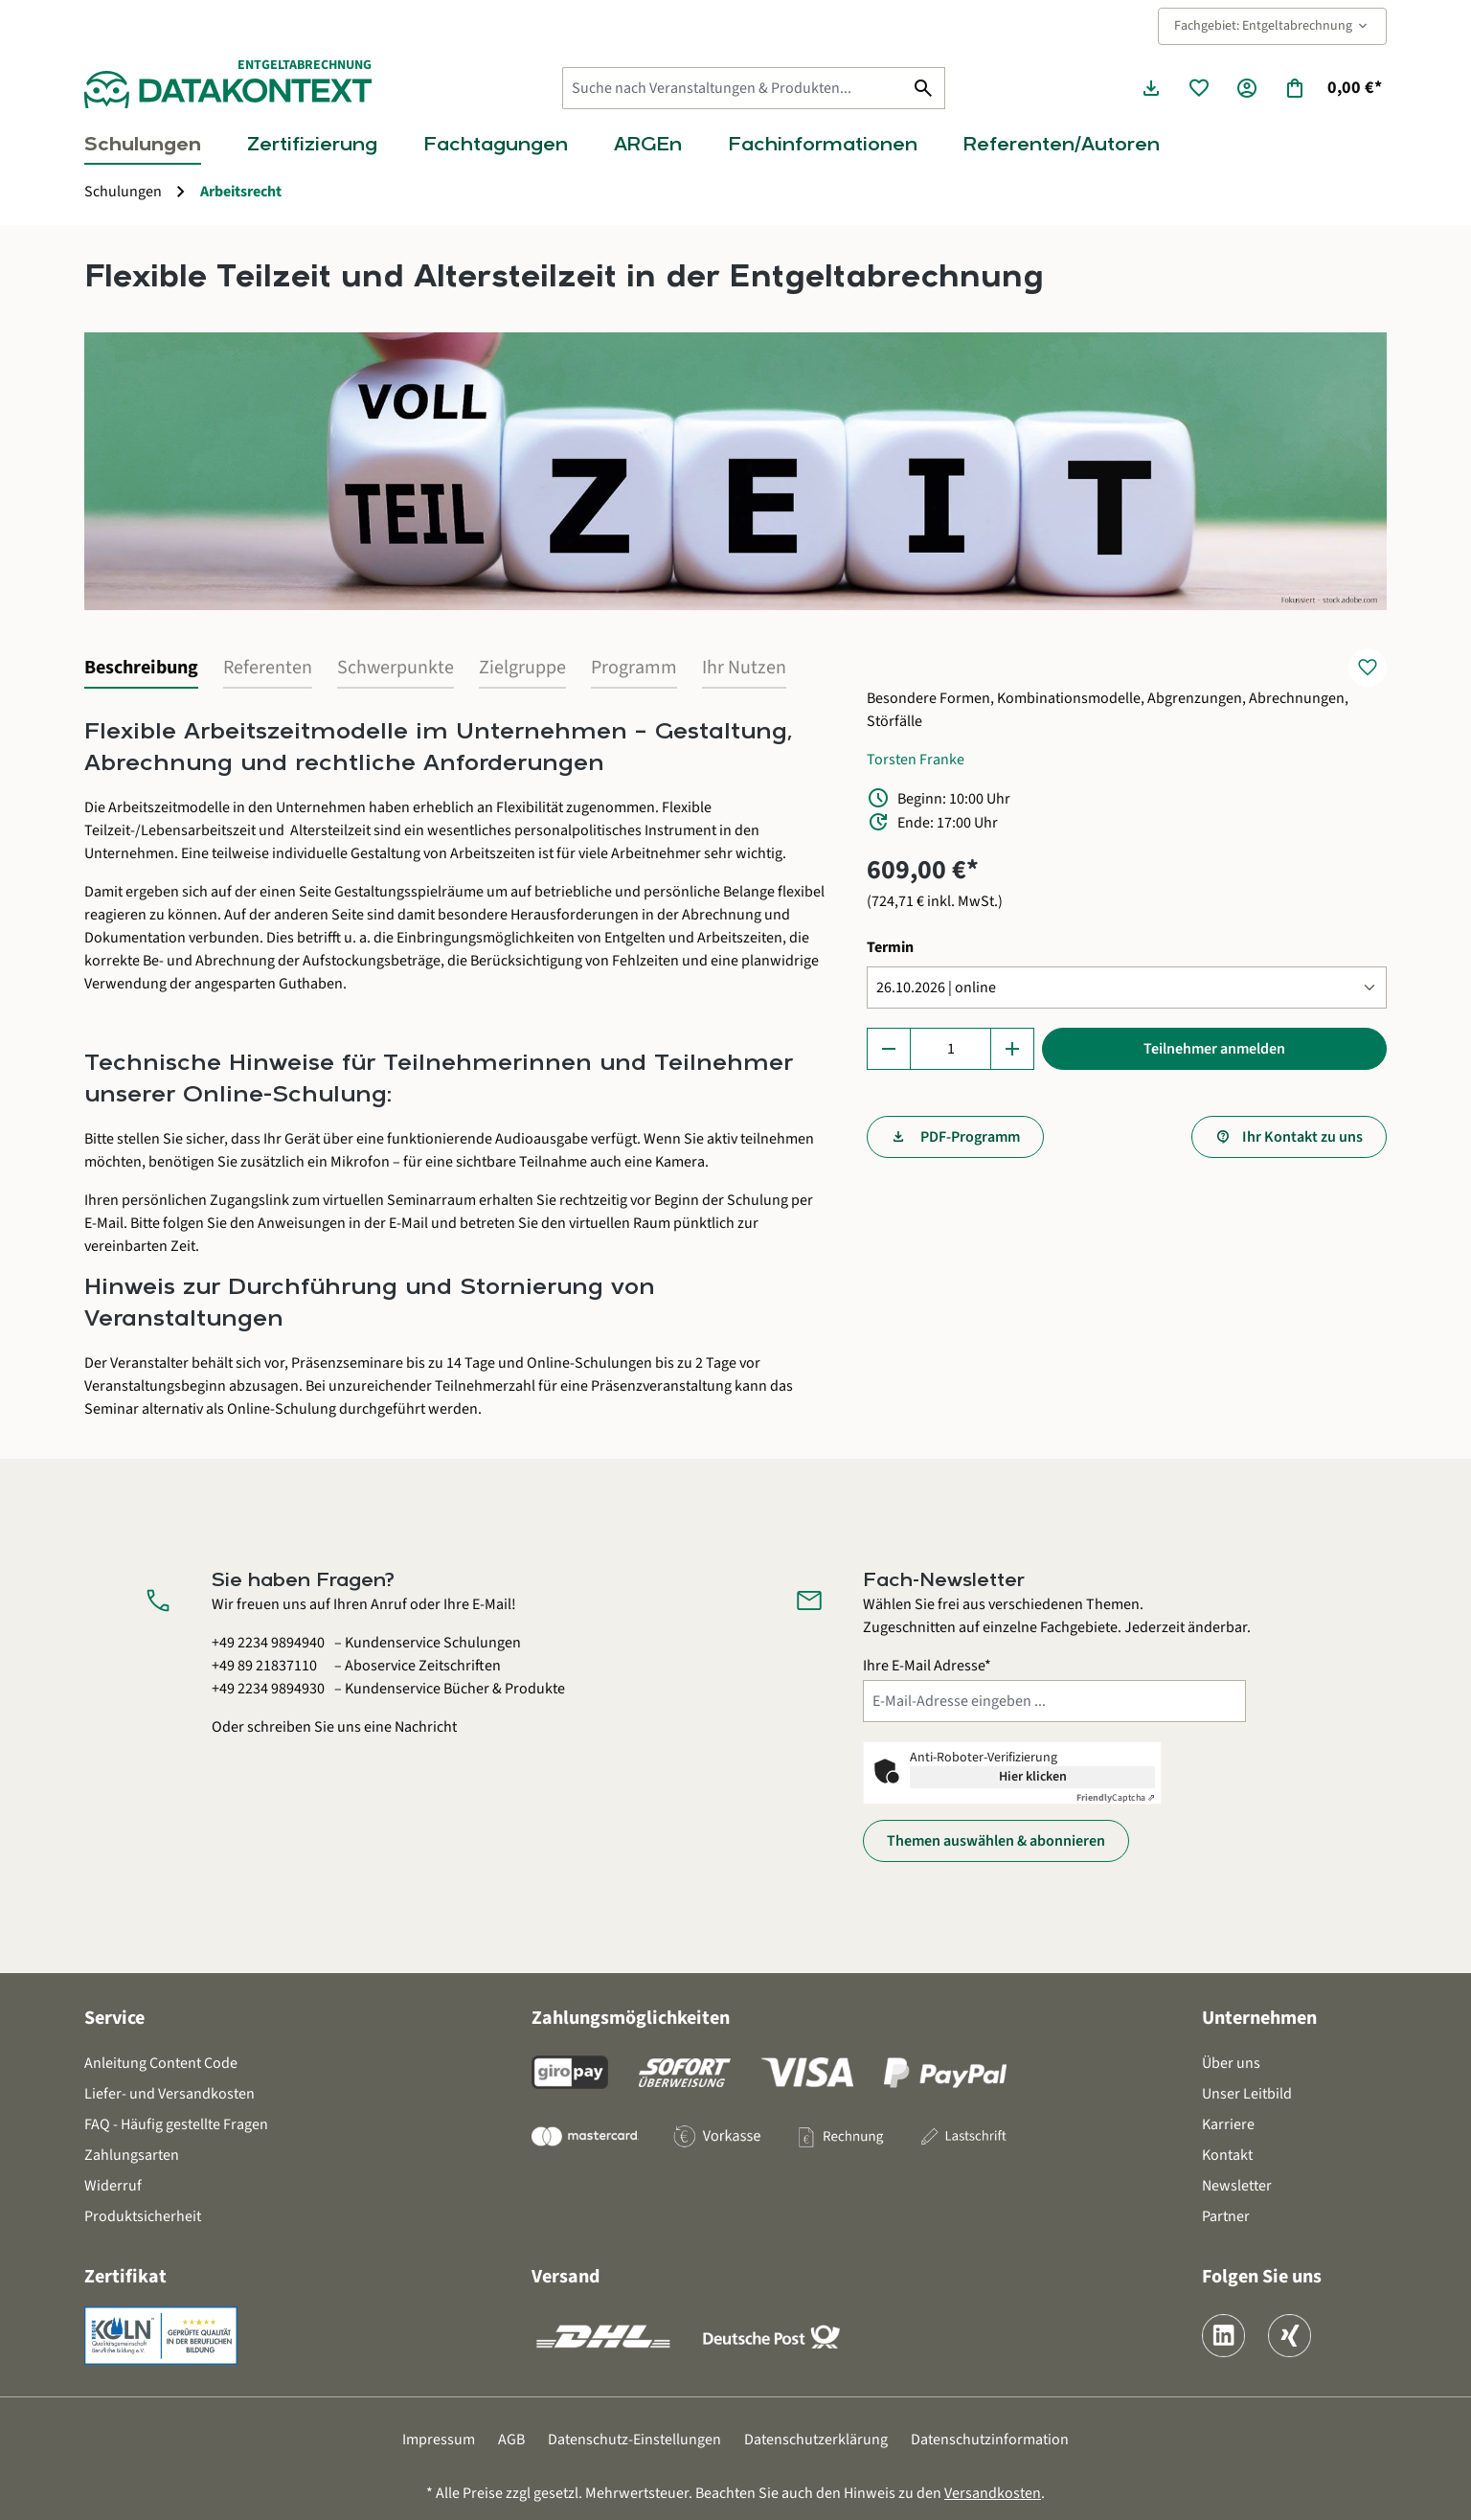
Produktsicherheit (142, 2216)
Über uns (1231, 2063)
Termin (890, 947)
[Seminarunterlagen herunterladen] (1151, 88)
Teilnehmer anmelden (1214, 1048)
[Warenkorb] (1333, 88)
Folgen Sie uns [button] (1262, 2276)
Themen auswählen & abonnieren (996, 1840)
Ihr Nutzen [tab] (744, 667)
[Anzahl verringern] (889, 1049)
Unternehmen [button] (1259, 2018)
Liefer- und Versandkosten (169, 2093)
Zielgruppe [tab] (522, 667)
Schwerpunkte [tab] (395, 667)
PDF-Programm (968, 1136)
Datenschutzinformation (990, 2439)
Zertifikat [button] (125, 2276)
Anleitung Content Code (161, 2063)
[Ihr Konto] (1247, 88)
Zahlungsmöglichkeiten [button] (631, 2018)
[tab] (141, 668)
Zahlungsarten (131, 2155)
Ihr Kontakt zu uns (1302, 1136)
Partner (1226, 2216)
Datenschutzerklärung (816, 2439)
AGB (511, 2439)
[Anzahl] (951, 1049)
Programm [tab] (634, 667)
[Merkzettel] (1199, 88)
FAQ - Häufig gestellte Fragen (176, 2124)
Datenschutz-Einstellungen (634, 2439)
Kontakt (1227, 2155)
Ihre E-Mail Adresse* (927, 1665)
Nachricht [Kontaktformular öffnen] (426, 1726)
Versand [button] (566, 2276)
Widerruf (113, 2185)
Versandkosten (992, 2493)
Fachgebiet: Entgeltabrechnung (1272, 25)
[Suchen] (923, 88)
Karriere (1228, 2124)
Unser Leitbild (1247, 2093)
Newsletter (1237, 2185)
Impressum (438, 2439)
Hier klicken (1033, 1776)
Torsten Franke (915, 759)
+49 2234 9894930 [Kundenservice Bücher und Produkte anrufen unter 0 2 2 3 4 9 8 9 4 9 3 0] (268, 1688)
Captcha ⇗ (1115, 1798)
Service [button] (114, 2018)
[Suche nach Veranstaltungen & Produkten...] (732, 88)
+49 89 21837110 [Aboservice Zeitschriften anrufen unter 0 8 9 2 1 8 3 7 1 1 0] (264, 1665)
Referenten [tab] (267, 667)
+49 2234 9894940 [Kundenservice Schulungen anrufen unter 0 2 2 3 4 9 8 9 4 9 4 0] (268, 1642)
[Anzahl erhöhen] (1012, 1049)
